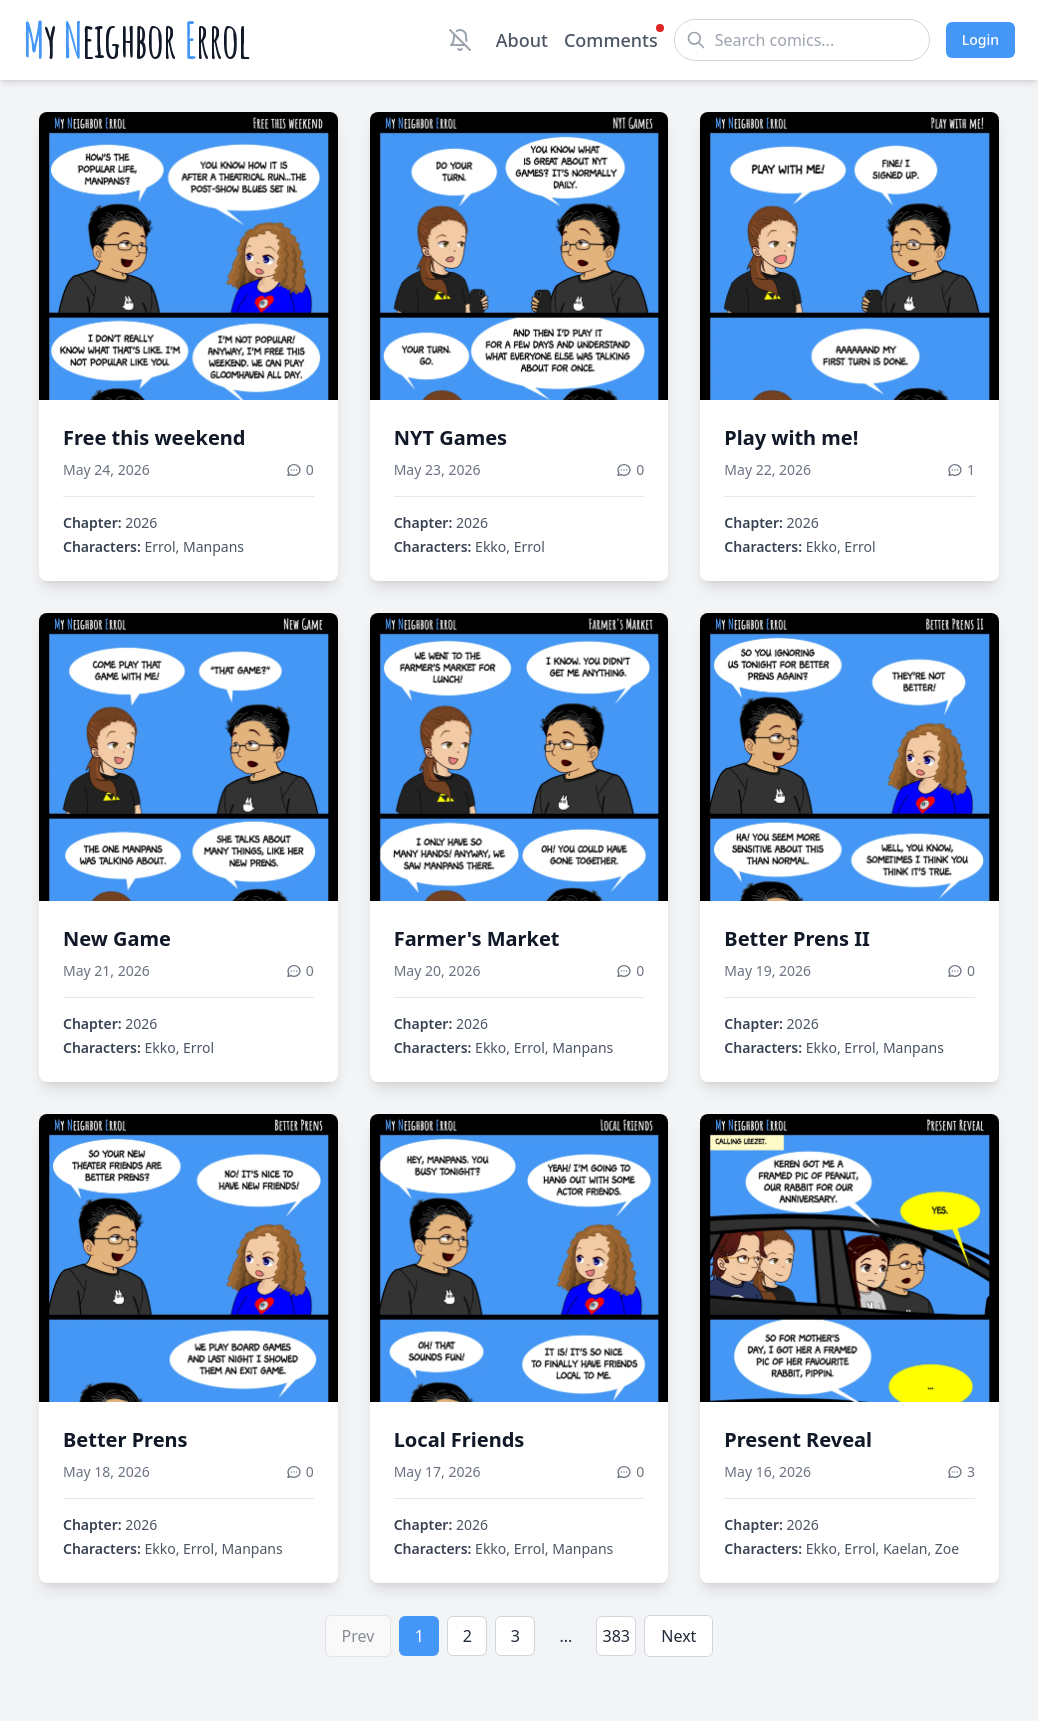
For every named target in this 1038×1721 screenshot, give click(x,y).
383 (616, 1636)
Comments (611, 39)
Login (980, 39)
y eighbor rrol (136, 40)
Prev (358, 1636)
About (522, 40)
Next (678, 1636)
